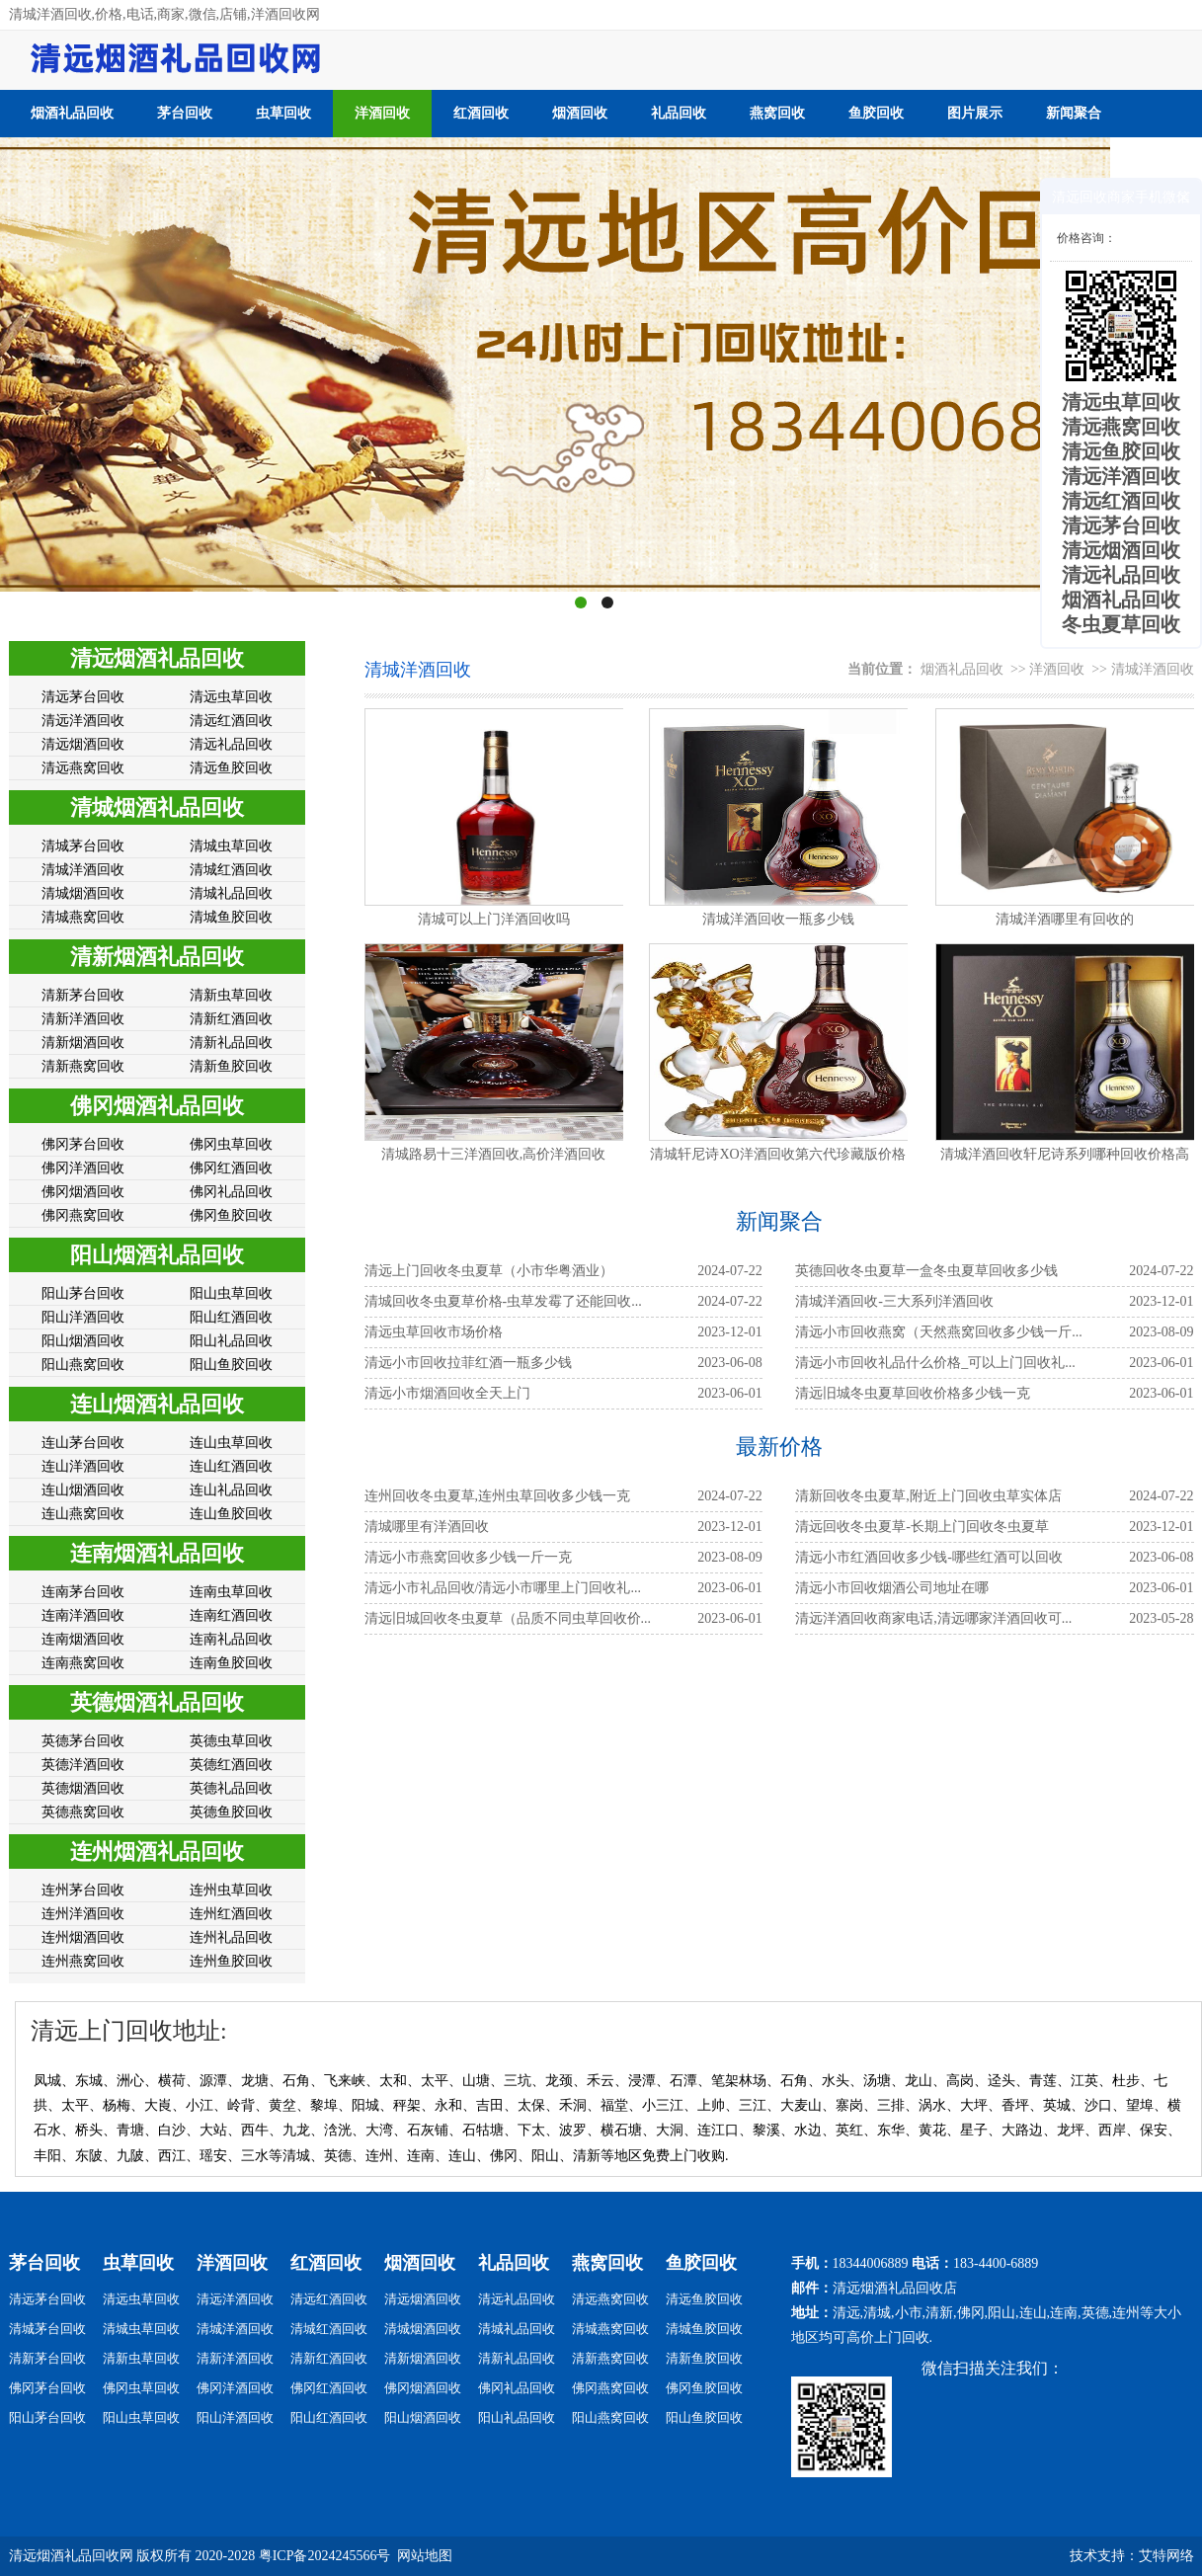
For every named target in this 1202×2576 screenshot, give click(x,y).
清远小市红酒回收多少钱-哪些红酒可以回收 (929, 1557)
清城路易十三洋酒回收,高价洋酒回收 (493, 1154)
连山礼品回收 (231, 1490)
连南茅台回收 (82, 1591)
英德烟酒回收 (82, 1788)
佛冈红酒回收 (231, 1168)
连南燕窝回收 (82, 1662)
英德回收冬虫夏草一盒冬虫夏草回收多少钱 (926, 1270)
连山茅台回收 (82, 1442)
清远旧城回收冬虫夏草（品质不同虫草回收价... (508, 1618)
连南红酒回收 (231, 1615)
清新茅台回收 (82, 995)
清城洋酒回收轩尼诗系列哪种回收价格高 (1064, 1154)
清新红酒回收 (231, 1018)
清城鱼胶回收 (231, 917)
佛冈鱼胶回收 (231, 1215)
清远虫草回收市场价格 (433, 1332)
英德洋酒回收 (82, 1764)
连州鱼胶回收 (231, 1961)
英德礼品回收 (231, 1788)
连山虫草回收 (231, 1442)
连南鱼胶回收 (231, 1662)
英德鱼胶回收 (231, 1812)
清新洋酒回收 (82, 1018)
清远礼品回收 (231, 744)
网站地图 (424, 2555)
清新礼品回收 (231, 1042)
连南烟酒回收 (82, 1639)
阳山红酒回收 (231, 1317)
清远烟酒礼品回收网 (71, 2555)
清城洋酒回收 (82, 869)
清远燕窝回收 (82, 768)
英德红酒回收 (231, 1764)
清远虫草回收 (231, 696)
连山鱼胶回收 (231, 1513)
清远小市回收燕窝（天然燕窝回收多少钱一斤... (938, 1332)
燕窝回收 (777, 113)
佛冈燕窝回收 (82, 1215)
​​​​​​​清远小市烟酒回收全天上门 (447, 1393)
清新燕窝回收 (82, 1066)
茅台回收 (184, 113)
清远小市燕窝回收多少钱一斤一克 (468, 1557)
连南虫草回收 (231, 1591)
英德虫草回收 (231, 1740)
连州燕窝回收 (82, 1961)
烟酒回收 (579, 113)
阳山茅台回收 (82, 1293)
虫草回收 (283, 113)
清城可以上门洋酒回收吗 (494, 919)
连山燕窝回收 (82, 1513)
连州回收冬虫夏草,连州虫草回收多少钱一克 (497, 1496)
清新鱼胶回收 (231, 1066)
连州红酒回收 (231, 1913)
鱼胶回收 (876, 113)
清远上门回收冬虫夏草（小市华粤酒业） (488, 1270)
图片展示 (974, 113)
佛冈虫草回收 (231, 1144)
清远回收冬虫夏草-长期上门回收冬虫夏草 (922, 1526)
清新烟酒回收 (82, 1042)
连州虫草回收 (231, 1890)
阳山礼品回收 (231, 1340)
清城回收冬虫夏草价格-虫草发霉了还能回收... (503, 1301)
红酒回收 (481, 113)
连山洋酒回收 (82, 1466)
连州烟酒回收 (82, 1937)
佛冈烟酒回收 (82, 1191)
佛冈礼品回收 (231, 1191)
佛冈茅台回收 (82, 1144)
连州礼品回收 (231, 1937)
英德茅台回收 (82, 1740)
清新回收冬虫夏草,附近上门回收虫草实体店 (928, 1496)
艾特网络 (1166, 2555)
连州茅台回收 (82, 1890)
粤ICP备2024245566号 (325, 2555)
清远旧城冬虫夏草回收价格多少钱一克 (912, 1393)
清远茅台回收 (82, 696)
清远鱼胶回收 (231, 768)
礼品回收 (678, 113)
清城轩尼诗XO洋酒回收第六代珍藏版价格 (777, 1154)
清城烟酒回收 (82, 893)
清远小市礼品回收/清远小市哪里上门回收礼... (502, 1587)
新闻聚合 (1073, 113)
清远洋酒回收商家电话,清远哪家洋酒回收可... (933, 1618)
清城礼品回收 (231, 893)
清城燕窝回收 (82, 917)
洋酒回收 (382, 113)
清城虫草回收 (231, 846)
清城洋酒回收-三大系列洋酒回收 (894, 1301)
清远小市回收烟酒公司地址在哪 (892, 1587)
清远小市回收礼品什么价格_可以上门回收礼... (935, 1362)
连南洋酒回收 (82, 1615)
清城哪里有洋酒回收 (426, 1526)
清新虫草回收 (231, 995)
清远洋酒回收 (82, 720)
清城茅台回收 (82, 846)
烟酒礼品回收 (72, 113)
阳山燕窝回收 (82, 1364)
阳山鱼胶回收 (231, 1364)
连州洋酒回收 (82, 1913)
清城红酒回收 (231, 869)
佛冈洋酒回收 (82, 1168)
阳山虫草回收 (231, 1293)
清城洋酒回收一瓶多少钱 (778, 919)
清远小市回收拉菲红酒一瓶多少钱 (468, 1362)
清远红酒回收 (231, 720)
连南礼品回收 (231, 1639)
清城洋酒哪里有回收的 (1065, 919)
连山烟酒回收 (82, 1490)
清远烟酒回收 (82, 744)
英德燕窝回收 (82, 1812)
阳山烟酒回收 (82, 1340)
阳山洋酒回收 (82, 1317)
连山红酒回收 (231, 1466)
